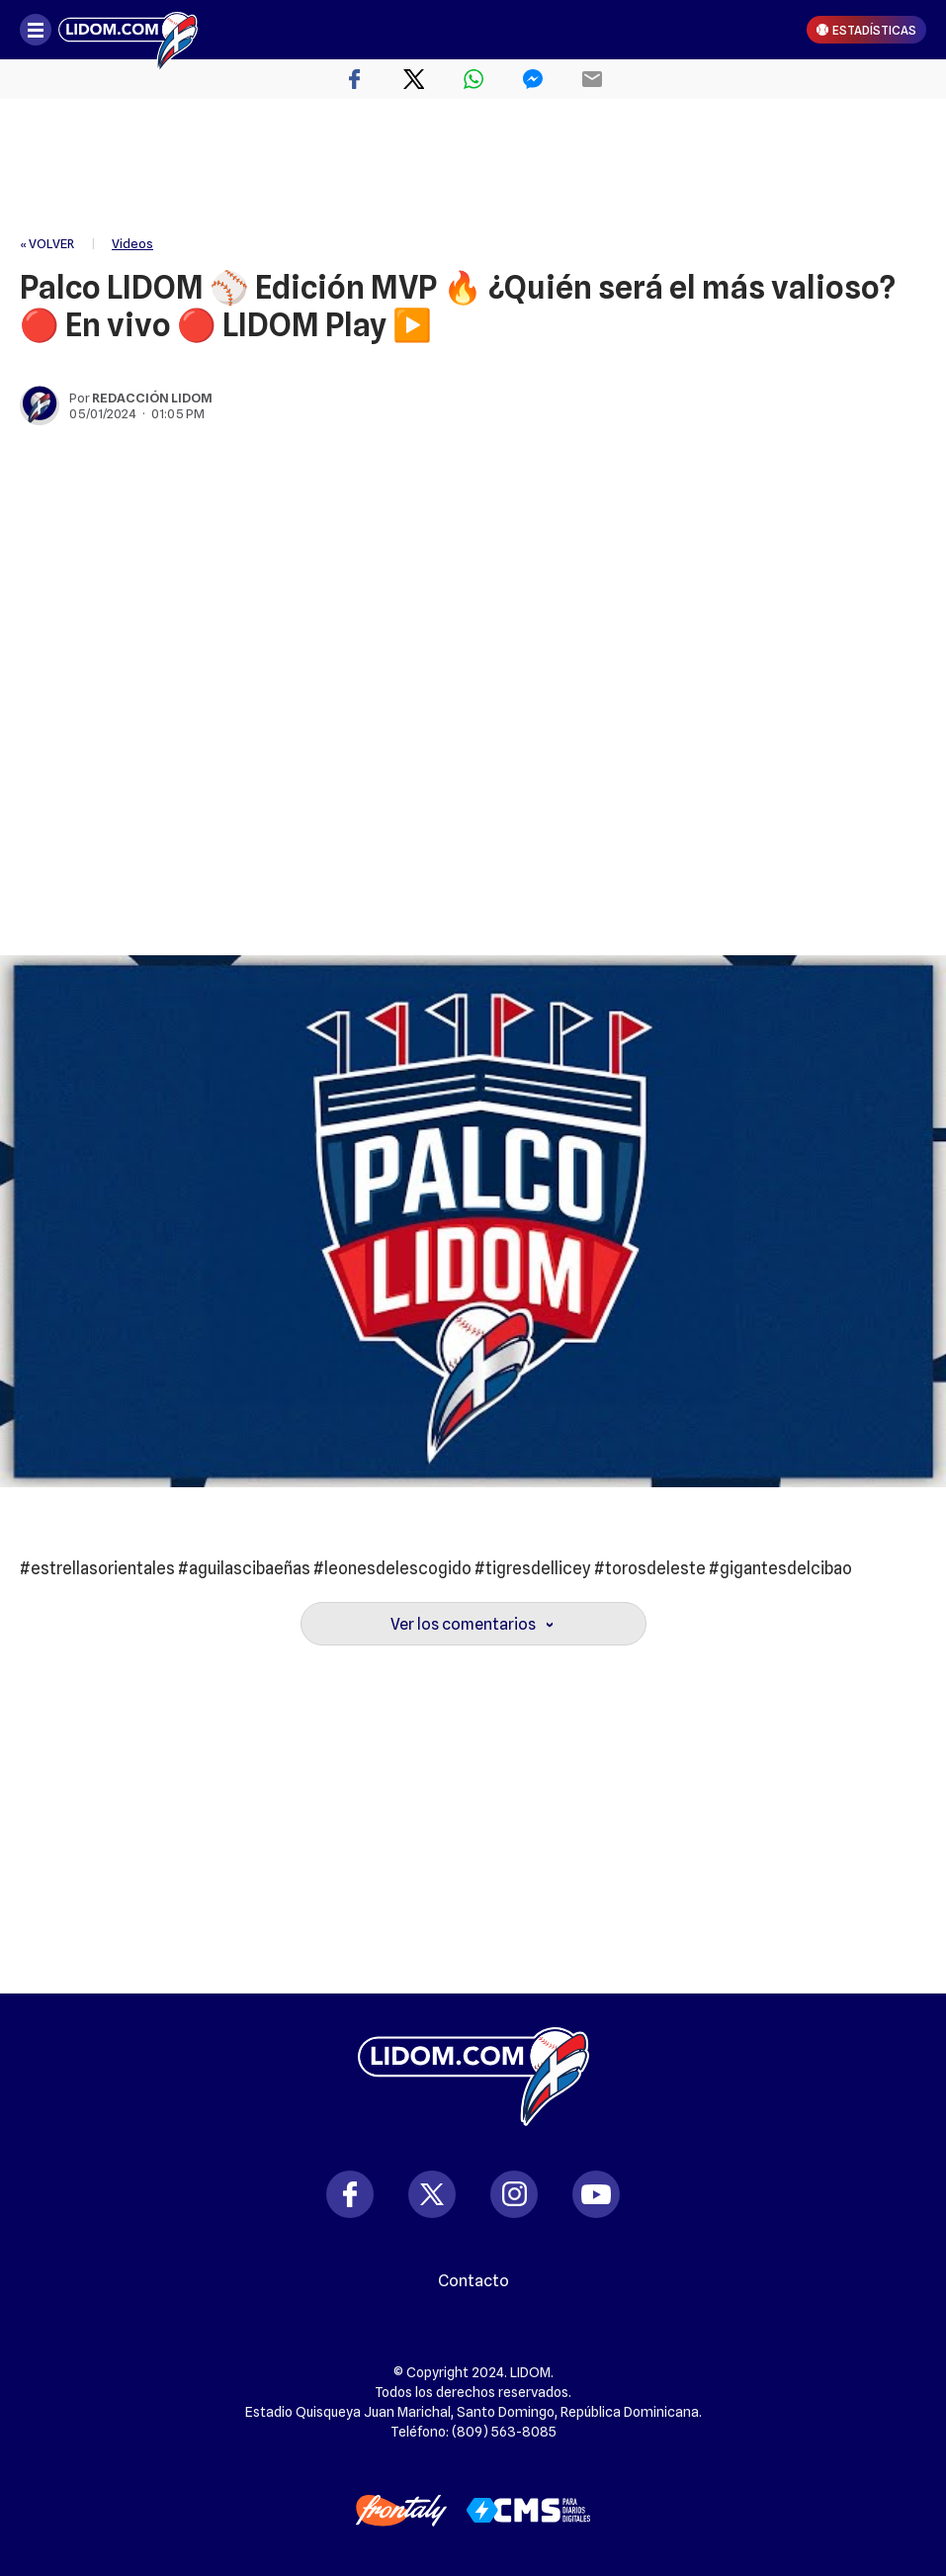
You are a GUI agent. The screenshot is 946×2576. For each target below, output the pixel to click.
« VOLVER (47, 243)
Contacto (473, 2281)
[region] (473, 168)
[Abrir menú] (35, 29)
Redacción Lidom (152, 397)
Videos (132, 243)
